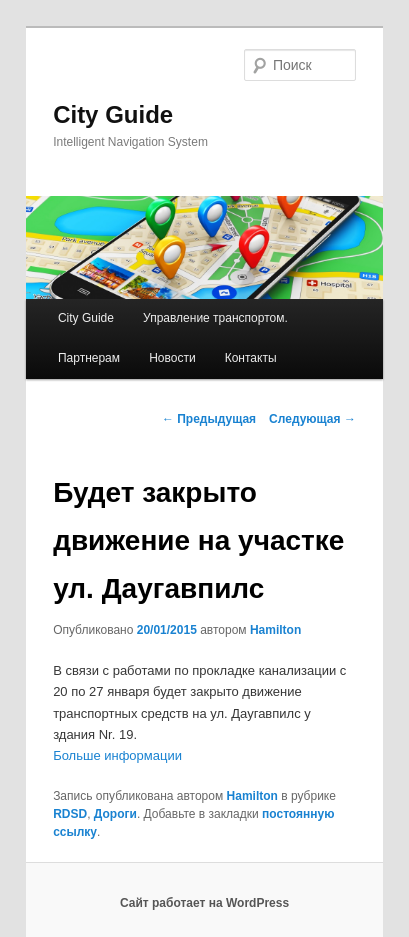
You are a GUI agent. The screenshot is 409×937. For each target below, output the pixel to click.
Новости (172, 358)
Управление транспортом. (215, 318)
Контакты (251, 358)
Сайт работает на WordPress (204, 903)
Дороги (115, 814)
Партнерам (89, 358)
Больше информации (117, 755)
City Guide (113, 114)
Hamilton (275, 630)
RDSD (70, 814)
